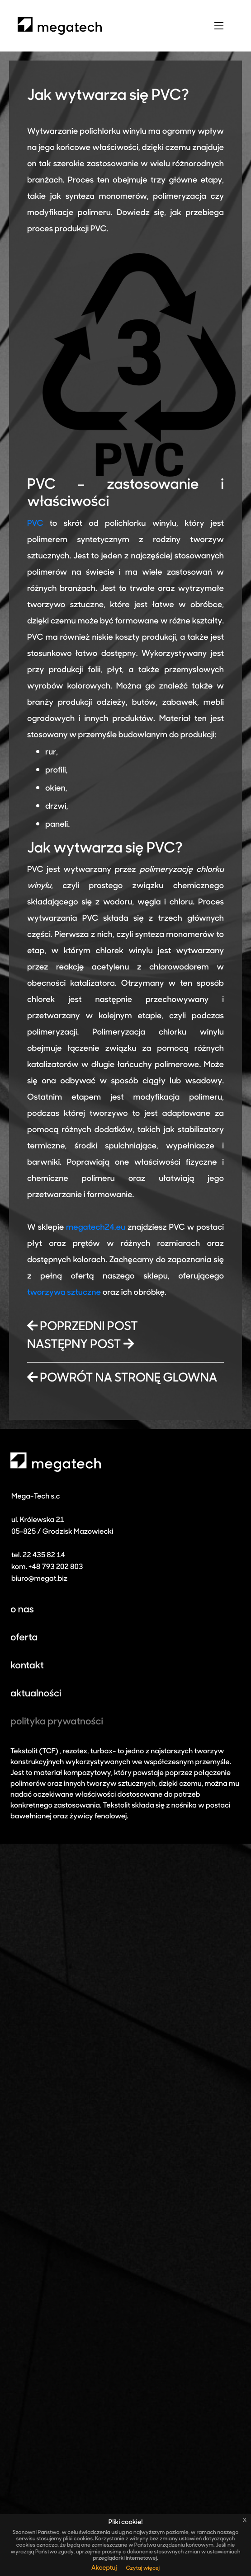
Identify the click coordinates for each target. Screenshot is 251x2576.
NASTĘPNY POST (80, 1345)
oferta (24, 1638)
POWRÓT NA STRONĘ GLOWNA (122, 1378)
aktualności (36, 1694)
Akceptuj (104, 2568)
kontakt (27, 1666)
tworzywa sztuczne (64, 1292)
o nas (22, 1610)
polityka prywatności (56, 1722)
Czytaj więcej (143, 2568)
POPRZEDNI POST (82, 1327)
